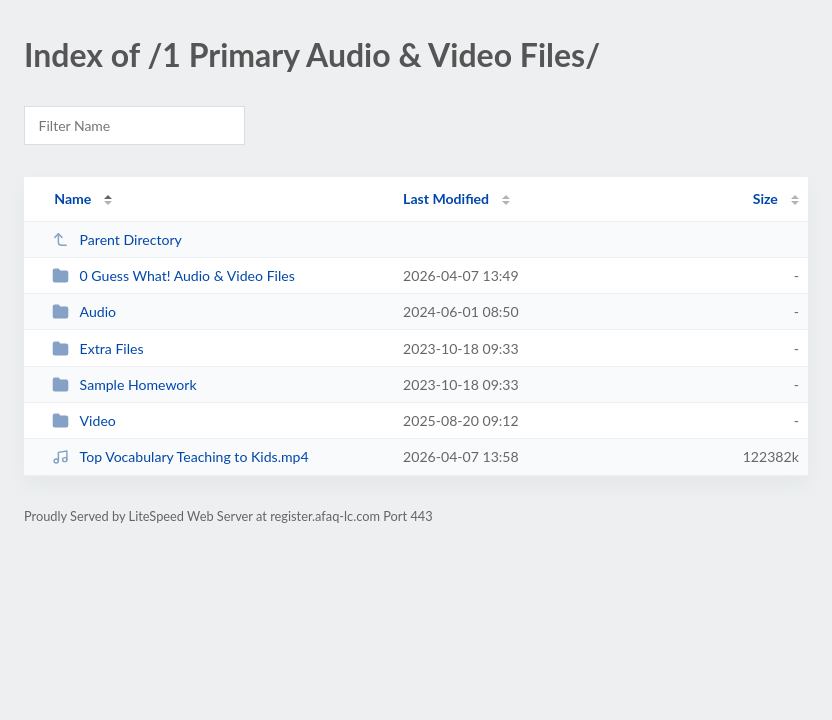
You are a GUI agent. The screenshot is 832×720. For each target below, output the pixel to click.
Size (765, 198)
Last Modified (446, 198)
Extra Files (97, 348)
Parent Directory (117, 239)
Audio (84, 311)
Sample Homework (124, 384)
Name (72, 198)
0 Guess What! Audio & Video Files (173, 275)
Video (84, 420)
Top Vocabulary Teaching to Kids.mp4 (180, 456)
